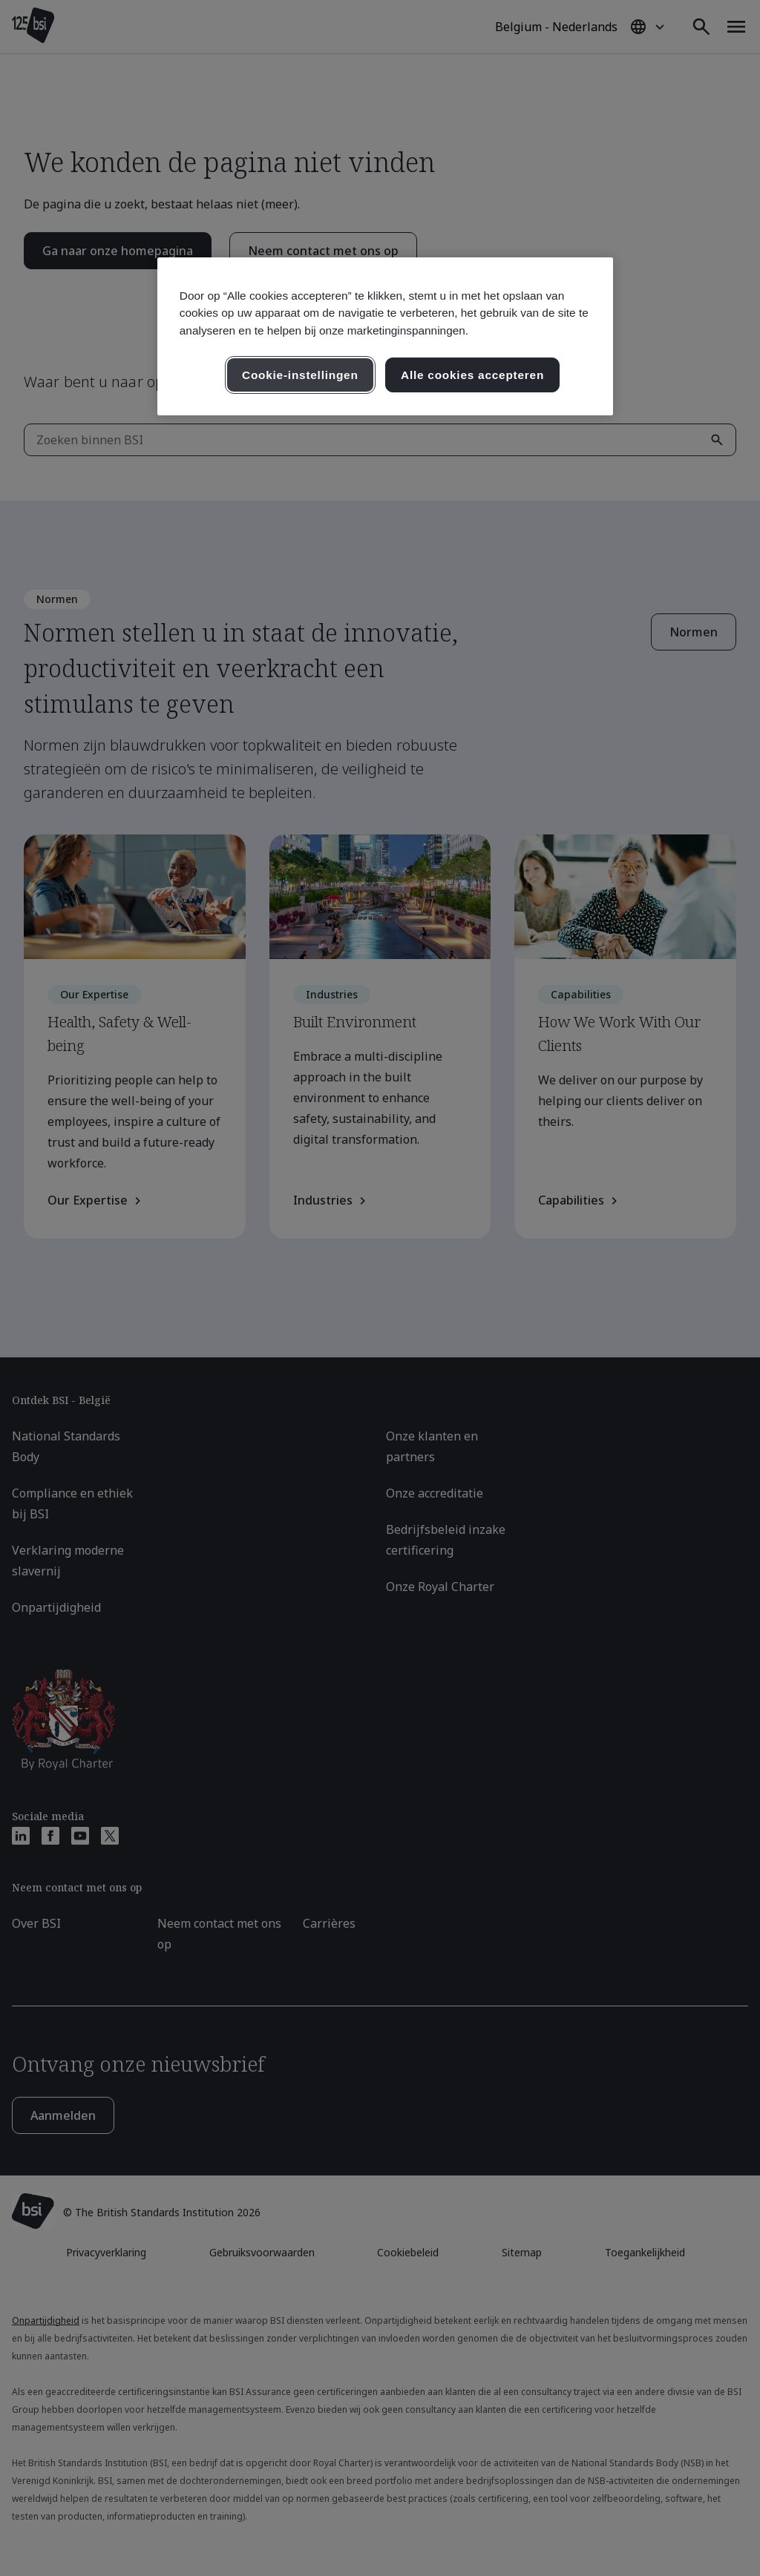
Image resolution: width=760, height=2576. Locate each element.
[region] (385, 336)
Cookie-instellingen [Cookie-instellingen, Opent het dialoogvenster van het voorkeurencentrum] (300, 375)
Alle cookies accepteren (472, 375)
